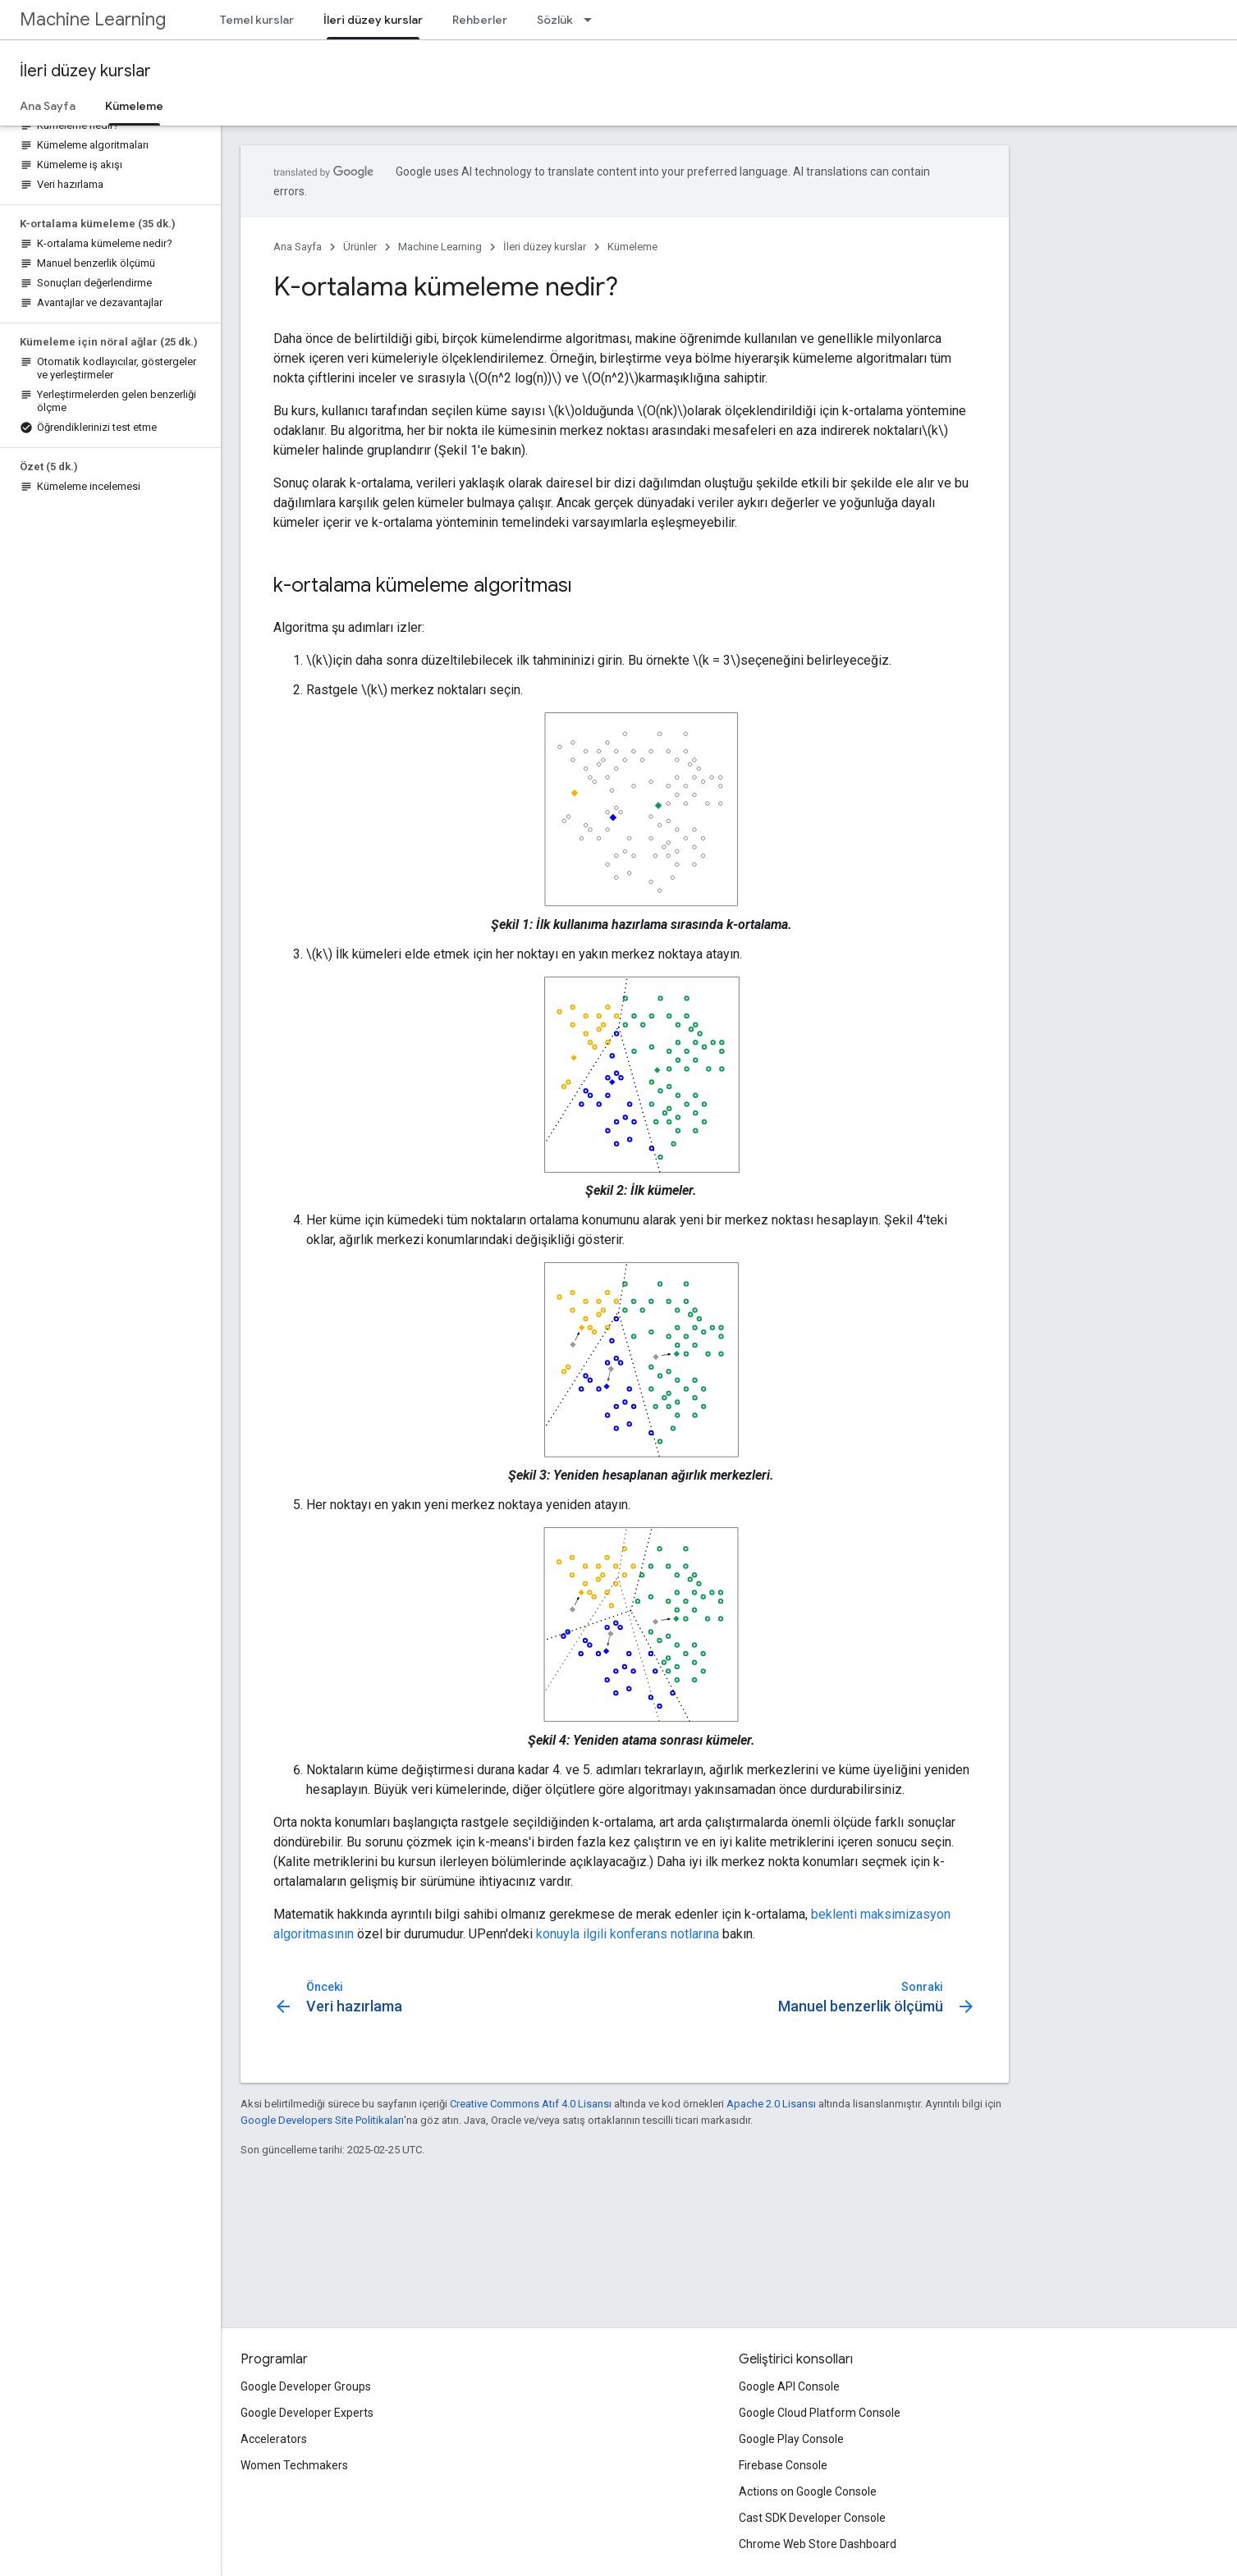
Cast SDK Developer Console (812, 2517)
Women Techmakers (294, 2465)
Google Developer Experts (307, 2412)
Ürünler (360, 246)
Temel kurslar (257, 19)
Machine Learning (93, 19)
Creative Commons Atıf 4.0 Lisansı (531, 2104)
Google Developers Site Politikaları (322, 2120)
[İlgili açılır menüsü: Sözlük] (592, 19)
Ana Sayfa (48, 105)
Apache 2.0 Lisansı (771, 2104)
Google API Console (789, 2386)
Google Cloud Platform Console (819, 2412)
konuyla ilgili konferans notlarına (627, 1934)
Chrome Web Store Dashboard (817, 2544)
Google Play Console (791, 2439)
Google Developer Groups (306, 2386)
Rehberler (479, 19)
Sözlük (555, 19)
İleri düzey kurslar (85, 71)
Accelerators (274, 2439)
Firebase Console (783, 2465)
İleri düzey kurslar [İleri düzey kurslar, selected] (373, 19)
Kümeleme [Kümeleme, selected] (134, 105)
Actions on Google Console (808, 2491)
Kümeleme (632, 246)
